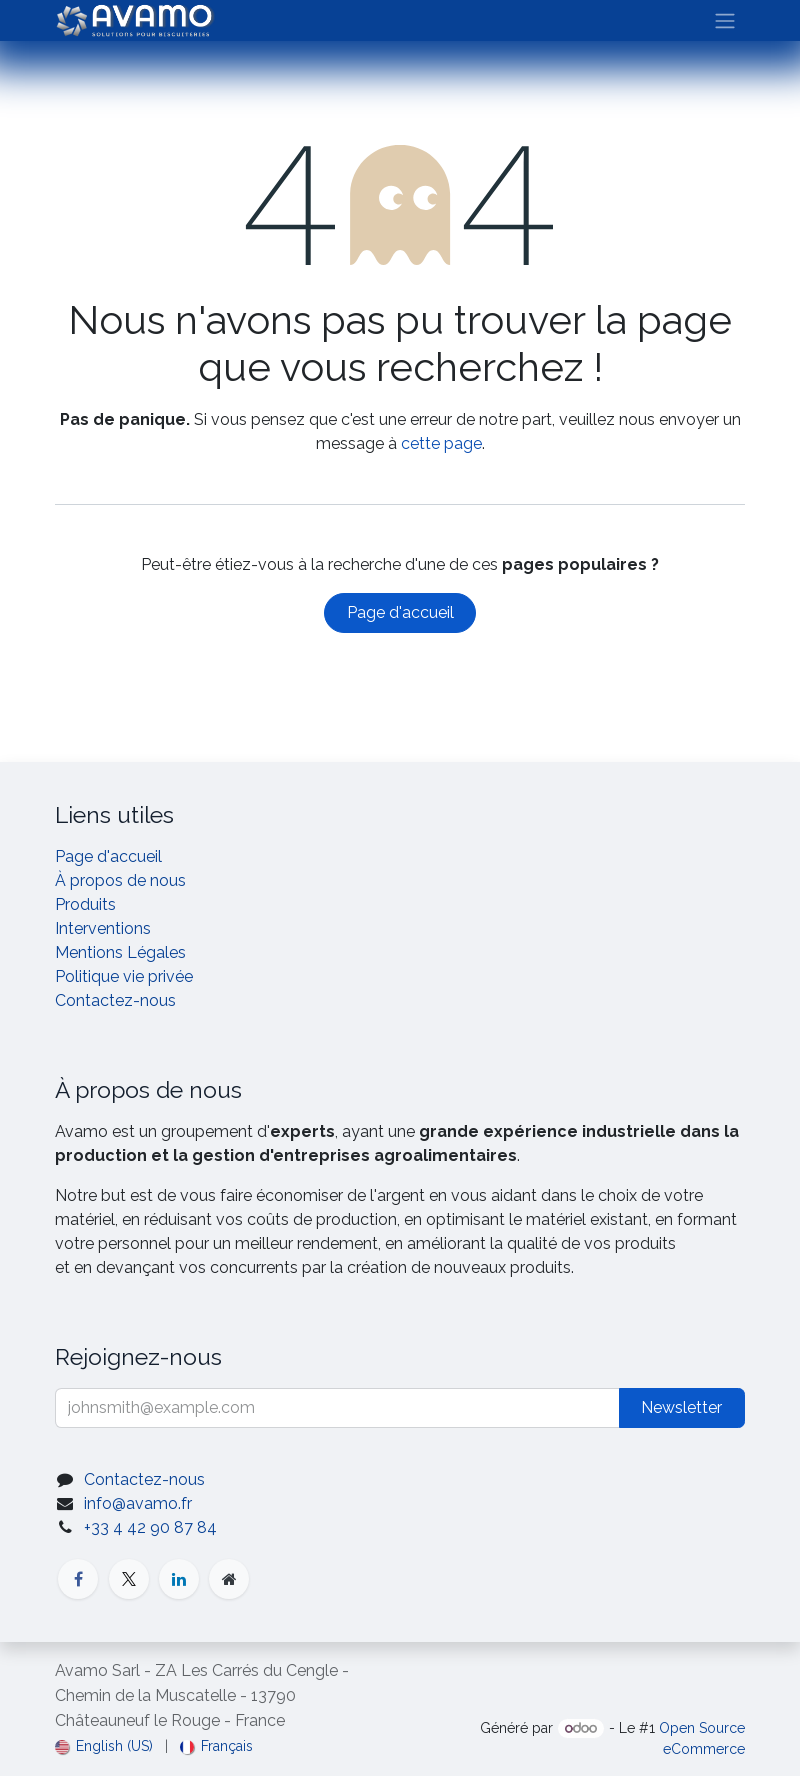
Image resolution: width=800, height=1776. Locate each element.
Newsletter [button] (681, 1407)
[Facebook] (78, 1579)
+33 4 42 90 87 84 (150, 1527)
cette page (441, 443)
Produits (85, 904)
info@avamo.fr (138, 1503)
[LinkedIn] (179, 1579)
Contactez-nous (115, 1000)
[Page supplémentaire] (229, 1579)
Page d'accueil (400, 612)
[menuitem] (104, 1746)
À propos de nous (120, 880)
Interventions (103, 928)
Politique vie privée (124, 976)
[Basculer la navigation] (725, 20)
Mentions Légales (120, 952)
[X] (129, 1579)
